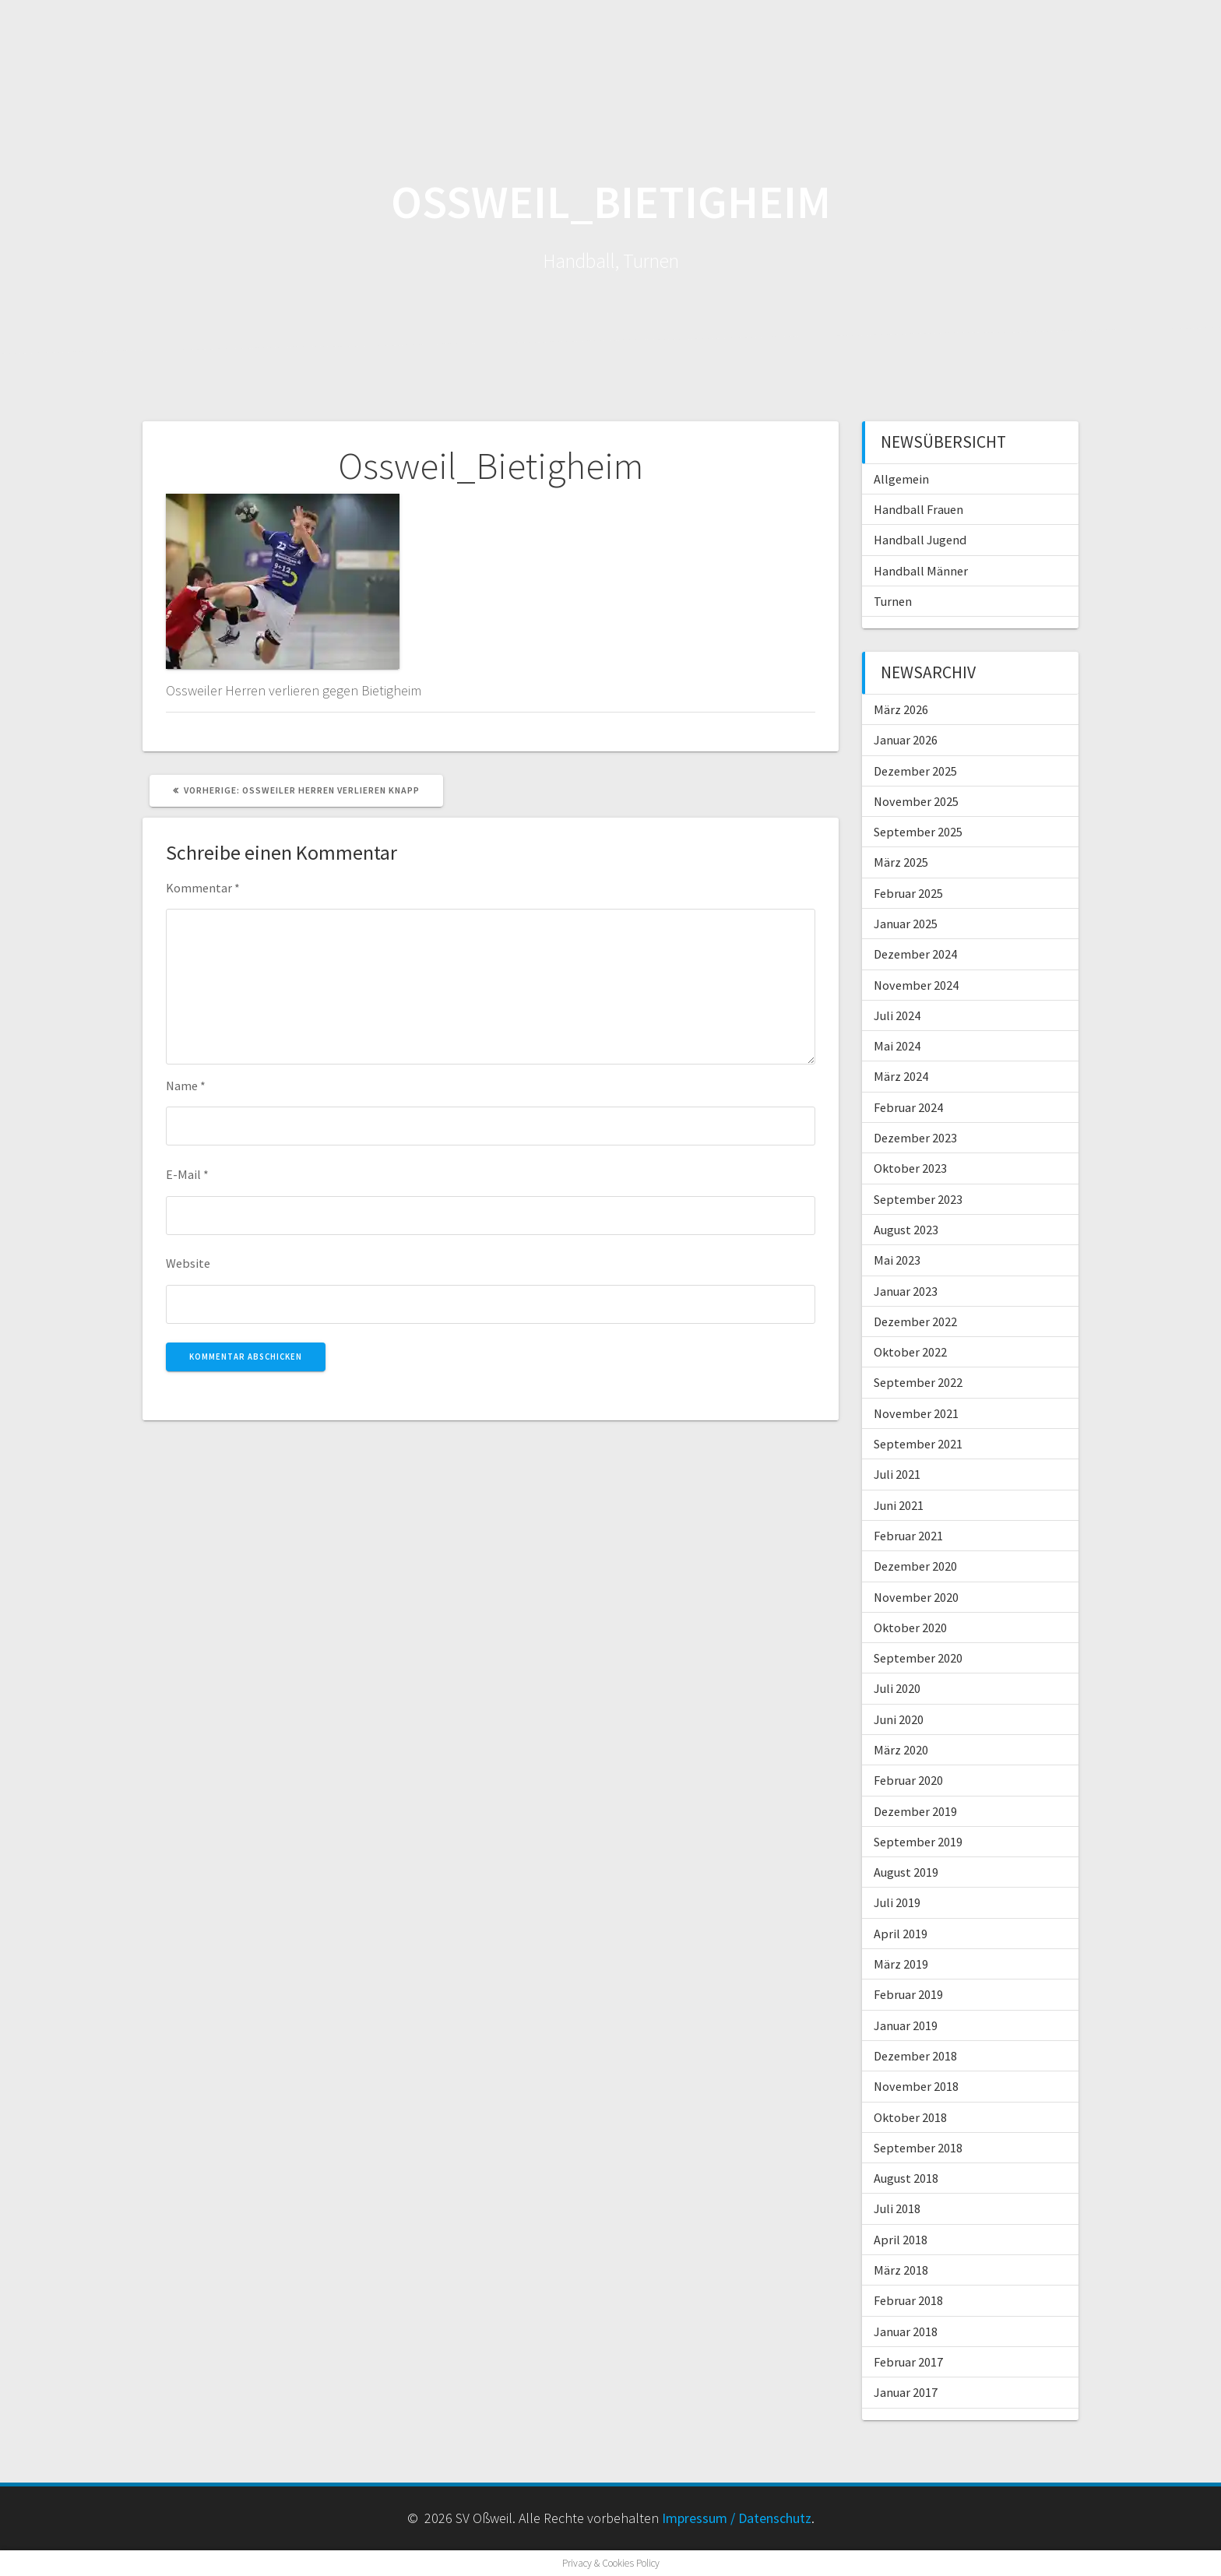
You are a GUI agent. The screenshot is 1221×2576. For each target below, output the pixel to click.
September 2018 (918, 2147)
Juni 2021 (899, 1505)
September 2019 (918, 1841)
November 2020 (916, 1597)
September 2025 (918, 831)
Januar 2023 (906, 1291)
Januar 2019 (906, 2025)
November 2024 (916, 985)
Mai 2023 (897, 1260)
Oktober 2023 (910, 1168)
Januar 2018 (906, 2331)
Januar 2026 (906, 740)
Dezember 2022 (915, 1321)
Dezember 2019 (915, 1811)
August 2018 (906, 2178)
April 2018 (900, 2239)
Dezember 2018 (915, 2056)
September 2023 (918, 1199)
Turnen (893, 601)
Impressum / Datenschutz (736, 2518)
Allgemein (901, 479)
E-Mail (187, 1174)
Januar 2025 (906, 923)
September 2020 (918, 1658)
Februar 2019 (908, 1994)
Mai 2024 (897, 1046)
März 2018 (901, 2270)
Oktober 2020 (910, 1627)
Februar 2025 (908, 893)
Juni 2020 (899, 1719)
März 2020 (901, 1750)
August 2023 (906, 1229)
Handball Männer (921, 571)
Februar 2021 (908, 1535)
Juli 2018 (897, 2208)
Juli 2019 (897, 1902)
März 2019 (901, 1964)
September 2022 (918, 1382)
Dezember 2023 (915, 1137)
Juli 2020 (897, 1688)
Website (188, 1263)
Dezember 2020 (915, 1566)
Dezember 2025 (915, 771)
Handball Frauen (918, 509)
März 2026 (901, 709)
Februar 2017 (908, 2362)
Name (186, 1085)
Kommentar (203, 888)
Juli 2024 (897, 1015)
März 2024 (901, 1076)
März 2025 (901, 862)
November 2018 (916, 2086)
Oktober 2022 (910, 1352)
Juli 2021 (897, 1474)
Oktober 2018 (910, 2117)
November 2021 (916, 1413)
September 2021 (918, 1444)
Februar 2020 (908, 1780)
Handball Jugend (920, 539)
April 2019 (900, 1933)
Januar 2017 (906, 2392)
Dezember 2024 (915, 954)
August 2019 (906, 1872)
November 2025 (916, 801)
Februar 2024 (908, 1107)
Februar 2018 (908, 2300)
